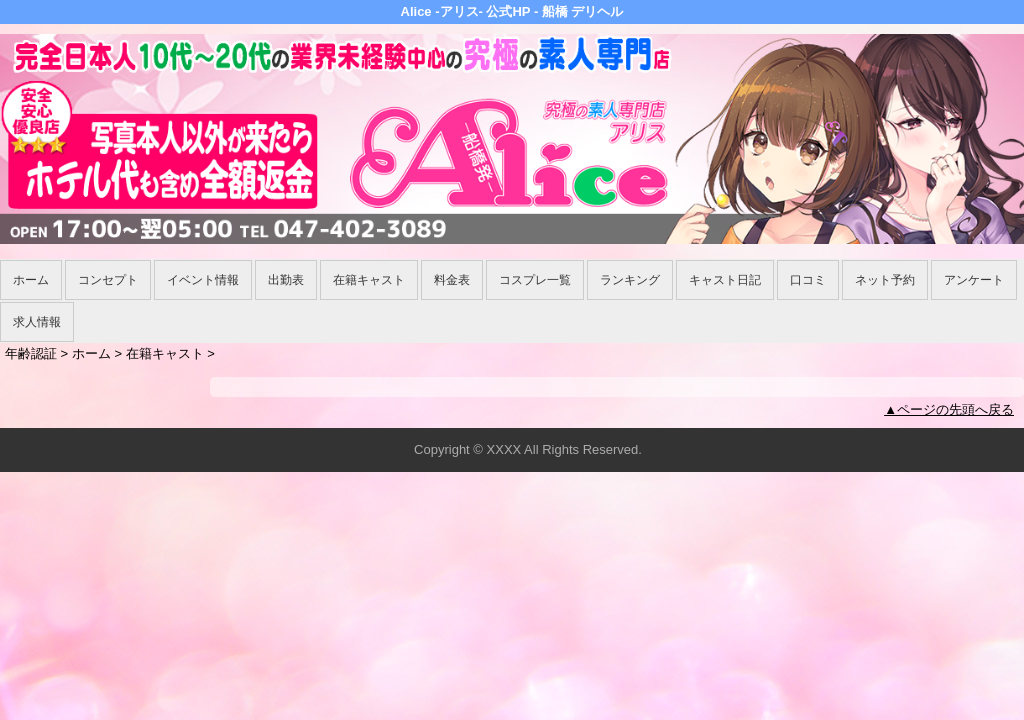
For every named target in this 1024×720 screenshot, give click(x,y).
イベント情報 (203, 280)
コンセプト (108, 280)
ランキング (630, 280)
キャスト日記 (725, 280)
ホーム (31, 280)
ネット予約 (885, 280)
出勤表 (286, 280)
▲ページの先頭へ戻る (949, 409)
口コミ (808, 280)
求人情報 (37, 322)
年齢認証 (31, 353)
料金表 (452, 280)
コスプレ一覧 (535, 280)
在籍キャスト (369, 280)
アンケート (974, 280)
